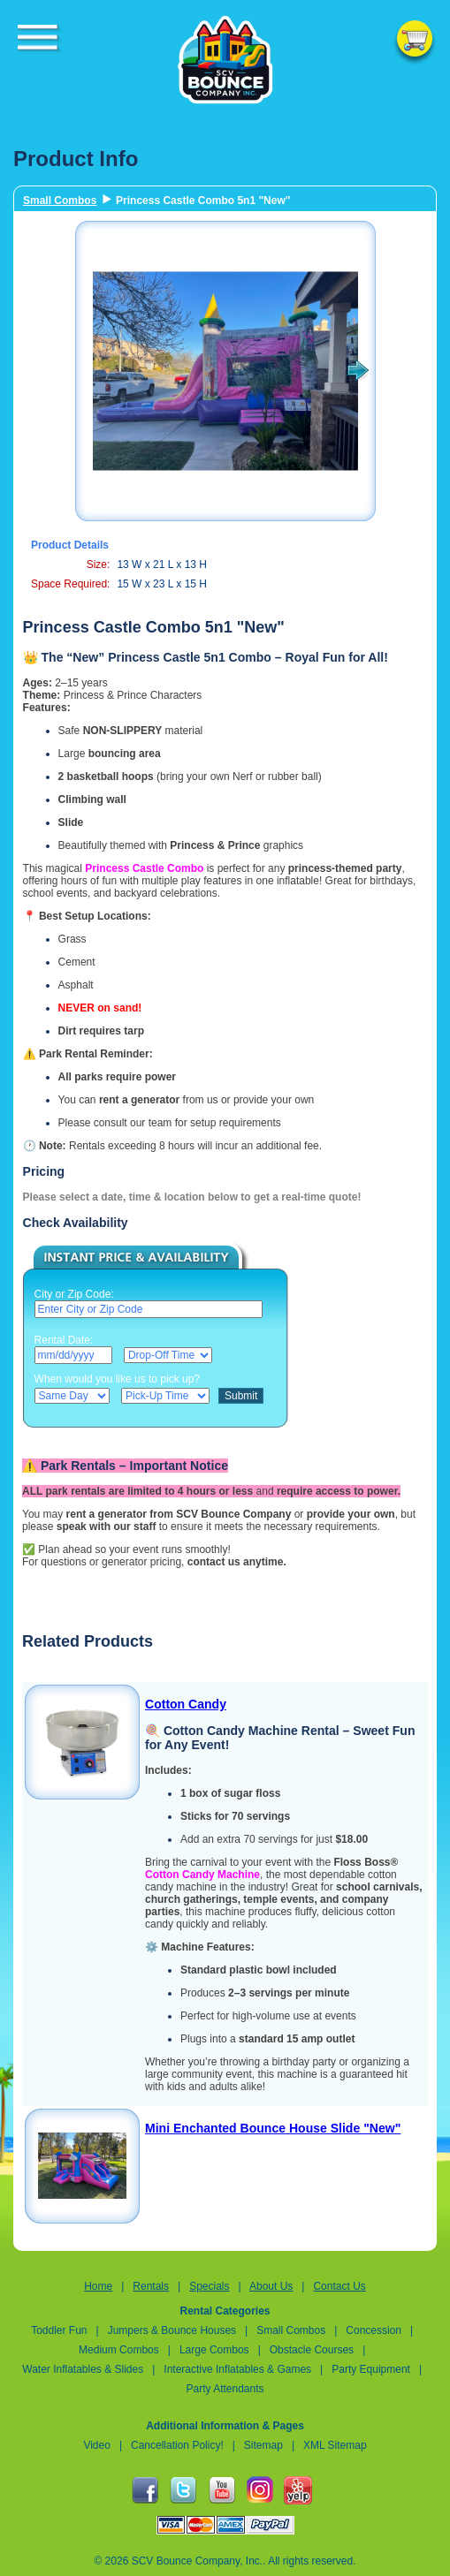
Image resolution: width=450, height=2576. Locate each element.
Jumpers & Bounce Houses (172, 2330)
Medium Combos (119, 2350)
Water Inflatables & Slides (82, 2369)
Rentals (151, 2286)
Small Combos (59, 200)
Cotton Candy (185, 1704)
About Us (271, 2286)
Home (98, 2286)
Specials (209, 2286)
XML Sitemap (335, 2445)
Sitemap (263, 2445)
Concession (375, 2330)
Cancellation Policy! (177, 2445)
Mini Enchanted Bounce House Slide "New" (272, 2128)
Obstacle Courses (312, 2350)
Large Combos (214, 2350)
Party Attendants (224, 2389)
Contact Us (339, 2286)
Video (96, 2445)
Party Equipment (371, 2369)
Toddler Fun (59, 2330)
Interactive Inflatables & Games (237, 2369)
